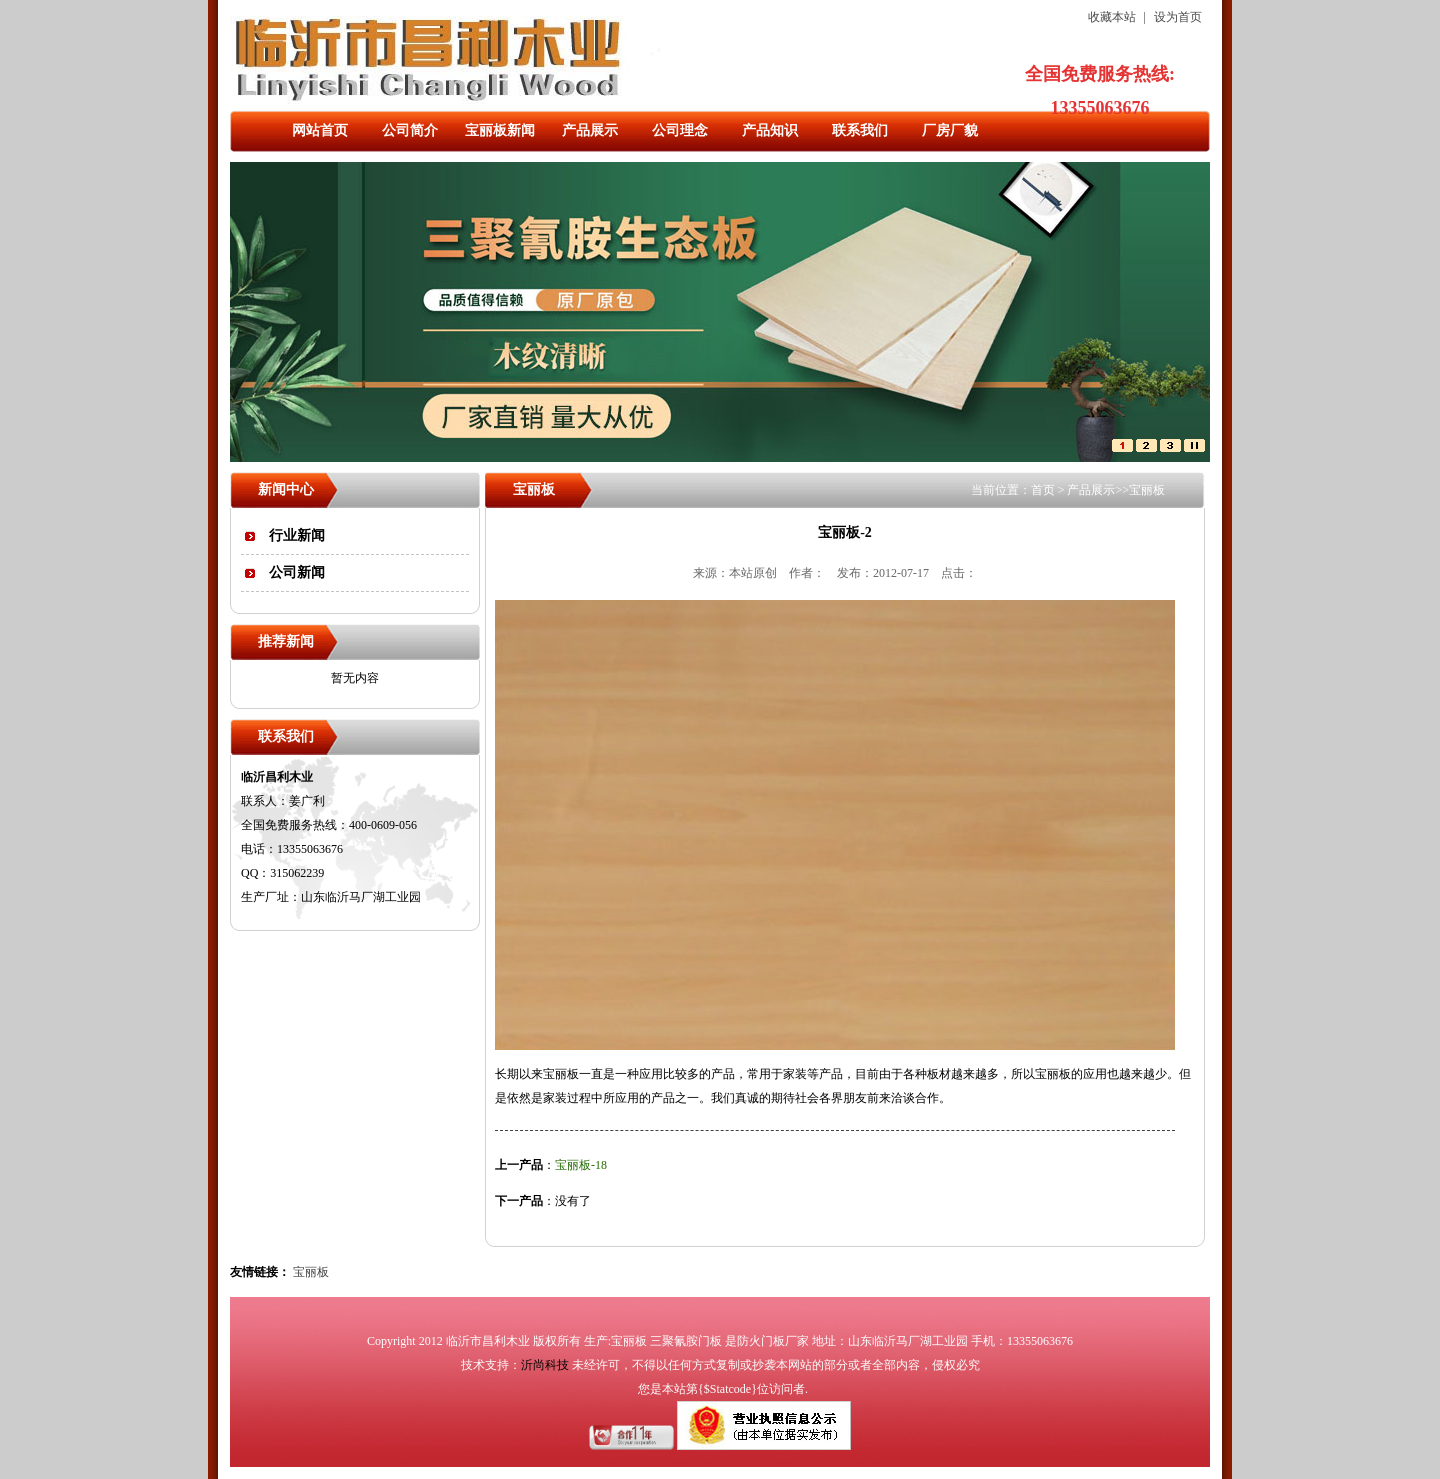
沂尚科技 (545, 1365)
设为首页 (1178, 17)
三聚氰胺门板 (686, 1341)
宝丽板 (1147, 490)
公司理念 (680, 130)
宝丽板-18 (581, 1165)
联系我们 (860, 130)
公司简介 (410, 130)
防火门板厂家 (773, 1341)
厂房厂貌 (950, 130)
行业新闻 (297, 535)
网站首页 (320, 130)
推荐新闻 (286, 641)
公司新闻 (297, 572)
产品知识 (770, 130)
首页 (1043, 490)
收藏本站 (1112, 17)
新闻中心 (286, 489)
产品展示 (590, 130)
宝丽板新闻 (500, 130)
